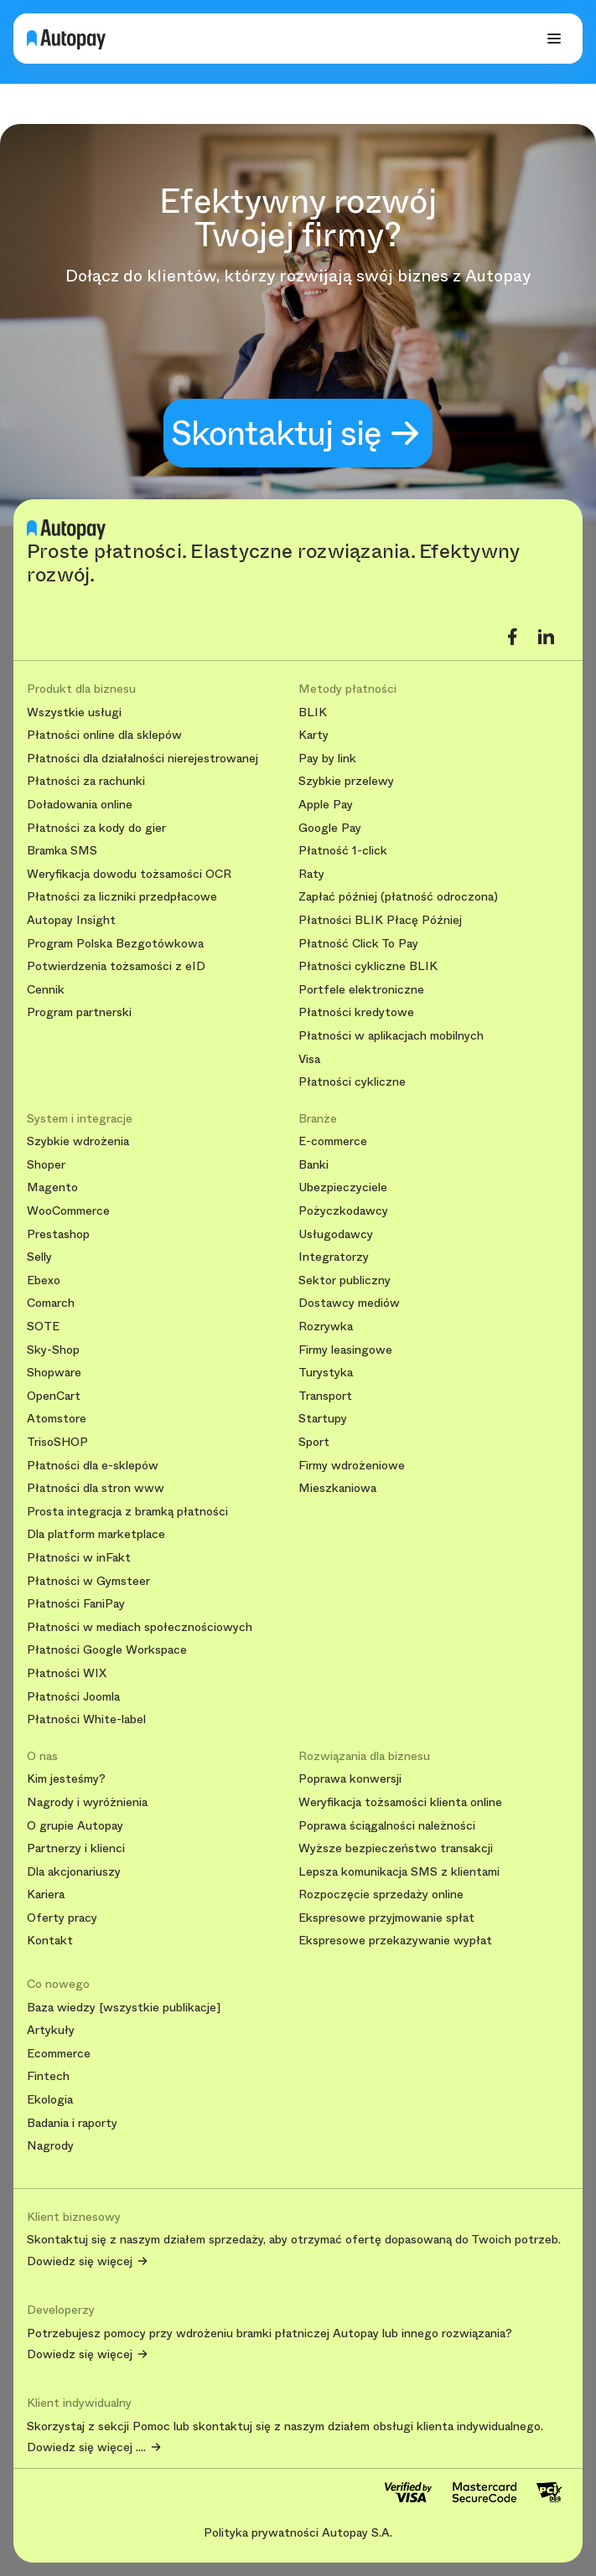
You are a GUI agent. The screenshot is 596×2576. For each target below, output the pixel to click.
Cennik (46, 990)
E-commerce (332, 1141)
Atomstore (56, 1419)
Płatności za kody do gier (96, 828)
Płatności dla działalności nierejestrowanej (142, 759)
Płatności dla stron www (95, 1488)
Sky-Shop (53, 1350)
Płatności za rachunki (86, 781)
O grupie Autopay (75, 1826)
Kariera (46, 1894)
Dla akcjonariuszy (74, 1872)
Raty (311, 874)
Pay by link (327, 759)
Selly (39, 1257)
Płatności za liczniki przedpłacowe (122, 897)
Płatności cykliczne (352, 1082)
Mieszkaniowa (337, 1488)
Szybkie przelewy (346, 781)
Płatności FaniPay (76, 1604)
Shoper (46, 1165)
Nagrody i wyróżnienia (87, 1802)
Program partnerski (79, 1012)
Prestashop (58, 1234)
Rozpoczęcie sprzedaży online (381, 1894)
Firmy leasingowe (345, 1350)
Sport (313, 1442)
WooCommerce (68, 1211)
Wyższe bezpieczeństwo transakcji (395, 1848)
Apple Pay (325, 805)
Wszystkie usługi (74, 712)
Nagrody (50, 2146)
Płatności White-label (86, 1719)
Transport (325, 1396)
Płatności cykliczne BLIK (368, 966)
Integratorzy (333, 1257)
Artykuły (51, 2030)
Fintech (48, 2076)
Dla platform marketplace (96, 1534)
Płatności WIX (66, 1673)
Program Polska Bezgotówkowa (115, 944)
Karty (313, 735)
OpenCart (53, 1396)
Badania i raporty (72, 2123)
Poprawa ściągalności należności (386, 1826)
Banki (313, 1165)
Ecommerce (59, 2054)
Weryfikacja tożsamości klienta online (400, 1802)
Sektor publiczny (344, 1280)
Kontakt (50, 1941)
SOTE (43, 1326)
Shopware (54, 1373)
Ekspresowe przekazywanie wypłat (395, 1941)
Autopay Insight (71, 920)
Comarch (51, 1303)
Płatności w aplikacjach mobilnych (391, 1036)
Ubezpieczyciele (342, 1187)
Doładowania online (79, 805)
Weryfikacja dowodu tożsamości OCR (129, 874)
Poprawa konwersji (350, 1779)
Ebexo (43, 1280)
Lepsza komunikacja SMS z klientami (399, 1872)
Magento (52, 1187)
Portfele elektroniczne (361, 990)
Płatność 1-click (342, 851)
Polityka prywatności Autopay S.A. (298, 2532)
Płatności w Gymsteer (88, 1581)
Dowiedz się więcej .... (86, 2448)
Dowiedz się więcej (79, 2262)
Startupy (322, 1419)
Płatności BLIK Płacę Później (380, 920)
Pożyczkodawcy (343, 1211)
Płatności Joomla (73, 1697)
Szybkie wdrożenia (78, 1141)
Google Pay (329, 828)
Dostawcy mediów (349, 1303)
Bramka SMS (62, 851)
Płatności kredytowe (356, 1012)
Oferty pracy (62, 1918)
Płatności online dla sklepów (104, 735)
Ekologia (50, 2100)
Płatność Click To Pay (358, 944)
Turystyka (325, 1373)
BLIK (312, 712)
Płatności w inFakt (79, 1558)
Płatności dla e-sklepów (92, 1466)
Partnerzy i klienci (76, 1848)
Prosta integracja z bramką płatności (127, 1512)
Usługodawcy (335, 1234)
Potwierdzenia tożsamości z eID (116, 966)
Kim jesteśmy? (66, 1779)
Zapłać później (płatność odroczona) (398, 897)
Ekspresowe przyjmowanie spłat (386, 1918)
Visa (309, 1059)
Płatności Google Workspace (107, 1650)
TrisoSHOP (57, 1442)
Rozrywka (325, 1326)
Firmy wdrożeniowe (351, 1466)
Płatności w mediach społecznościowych (139, 1627)
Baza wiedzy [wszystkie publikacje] (123, 2008)
